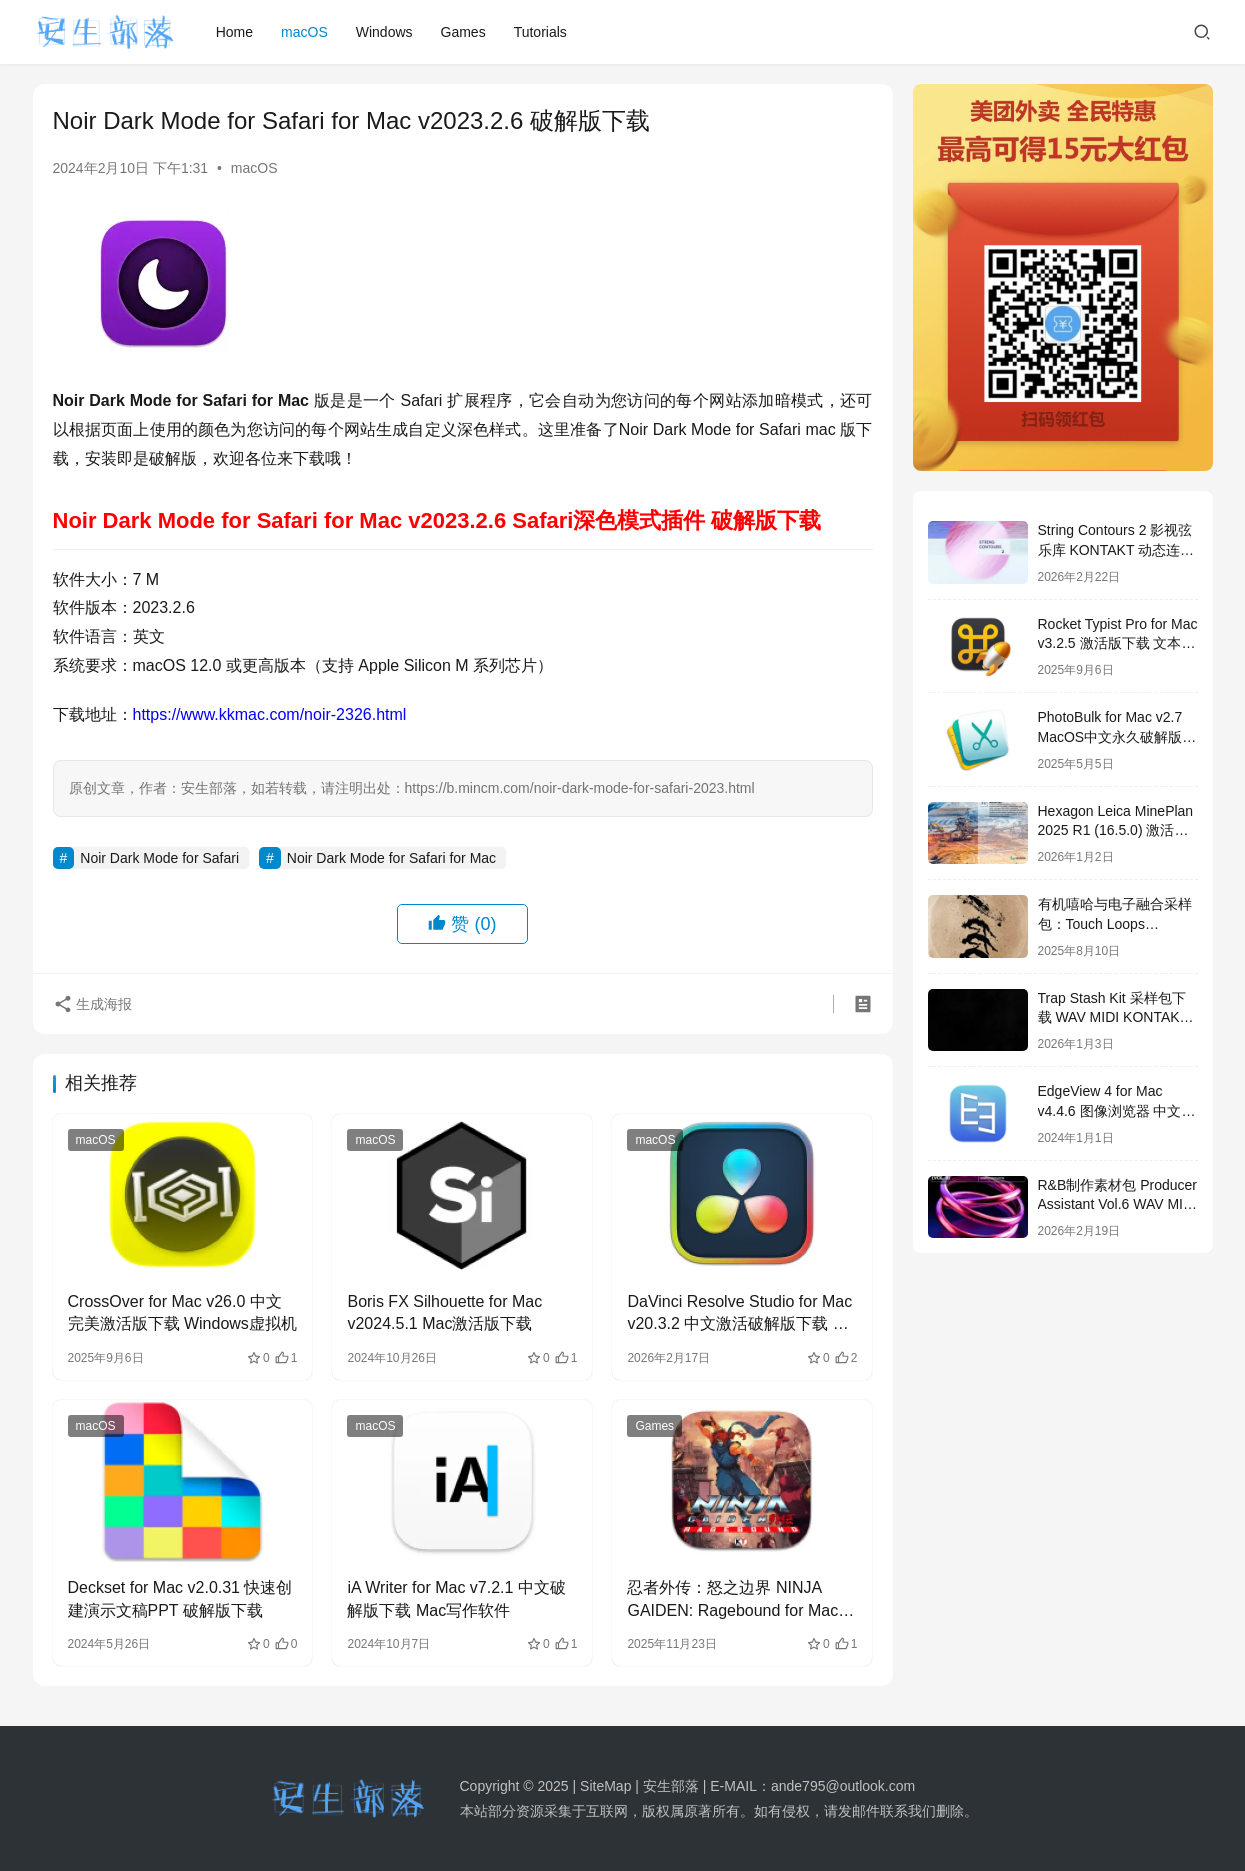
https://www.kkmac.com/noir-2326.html (270, 714)
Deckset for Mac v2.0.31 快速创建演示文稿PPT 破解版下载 (180, 1598)
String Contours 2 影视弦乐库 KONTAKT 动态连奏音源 (1116, 549)
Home (234, 32)
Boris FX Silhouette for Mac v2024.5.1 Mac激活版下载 (444, 1312)
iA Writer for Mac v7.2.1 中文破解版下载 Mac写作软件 (456, 1598)
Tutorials (540, 32)
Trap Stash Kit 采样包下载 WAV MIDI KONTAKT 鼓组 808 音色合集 (1113, 1017)
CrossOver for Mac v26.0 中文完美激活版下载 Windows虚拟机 (182, 1312)
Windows (384, 32)
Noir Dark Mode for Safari (159, 858)
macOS (304, 32)
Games (463, 32)
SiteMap (605, 1786)
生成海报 (93, 1004)
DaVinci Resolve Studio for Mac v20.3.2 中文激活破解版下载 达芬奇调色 (739, 1314)
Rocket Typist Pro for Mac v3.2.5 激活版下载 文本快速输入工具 (1118, 643)
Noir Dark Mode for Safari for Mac (391, 858)
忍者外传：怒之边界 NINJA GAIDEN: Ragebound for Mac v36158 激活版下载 (732, 1600)
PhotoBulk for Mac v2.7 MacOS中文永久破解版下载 (1117, 736)
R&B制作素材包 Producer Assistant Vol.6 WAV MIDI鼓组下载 (1118, 1204)
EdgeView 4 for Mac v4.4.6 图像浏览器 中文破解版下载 (1117, 1110)
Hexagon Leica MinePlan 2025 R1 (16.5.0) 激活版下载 (1116, 830)
